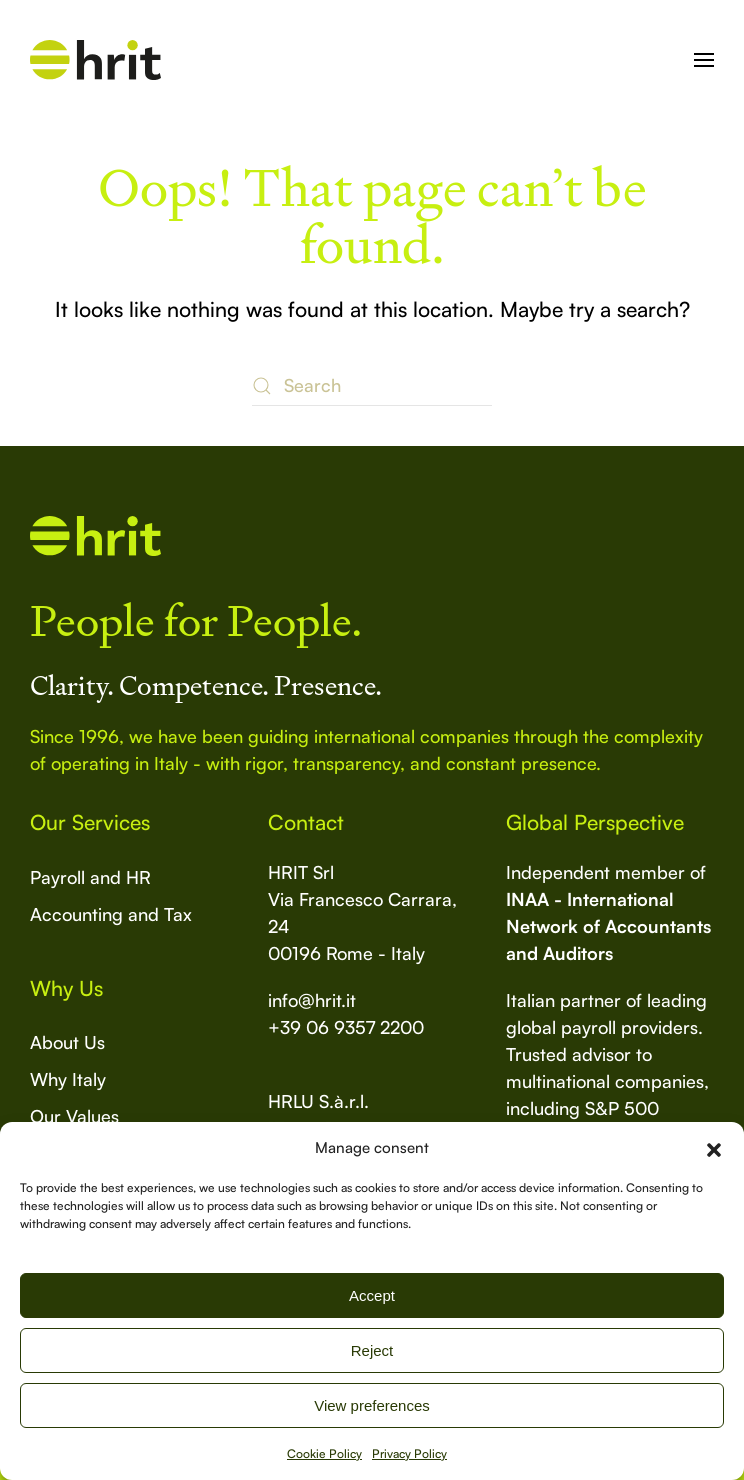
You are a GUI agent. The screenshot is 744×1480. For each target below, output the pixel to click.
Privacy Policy (409, 1453)
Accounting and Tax (111, 914)
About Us (67, 1042)
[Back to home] (95, 60)
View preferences (372, 1405)
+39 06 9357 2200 (346, 1027)
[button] (714, 1148)
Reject (372, 1350)
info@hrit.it (312, 1000)
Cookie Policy (324, 1453)
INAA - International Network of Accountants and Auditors (608, 926)
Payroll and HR (90, 877)
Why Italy (68, 1079)
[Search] (372, 386)
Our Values (74, 1116)
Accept (372, 1295)
